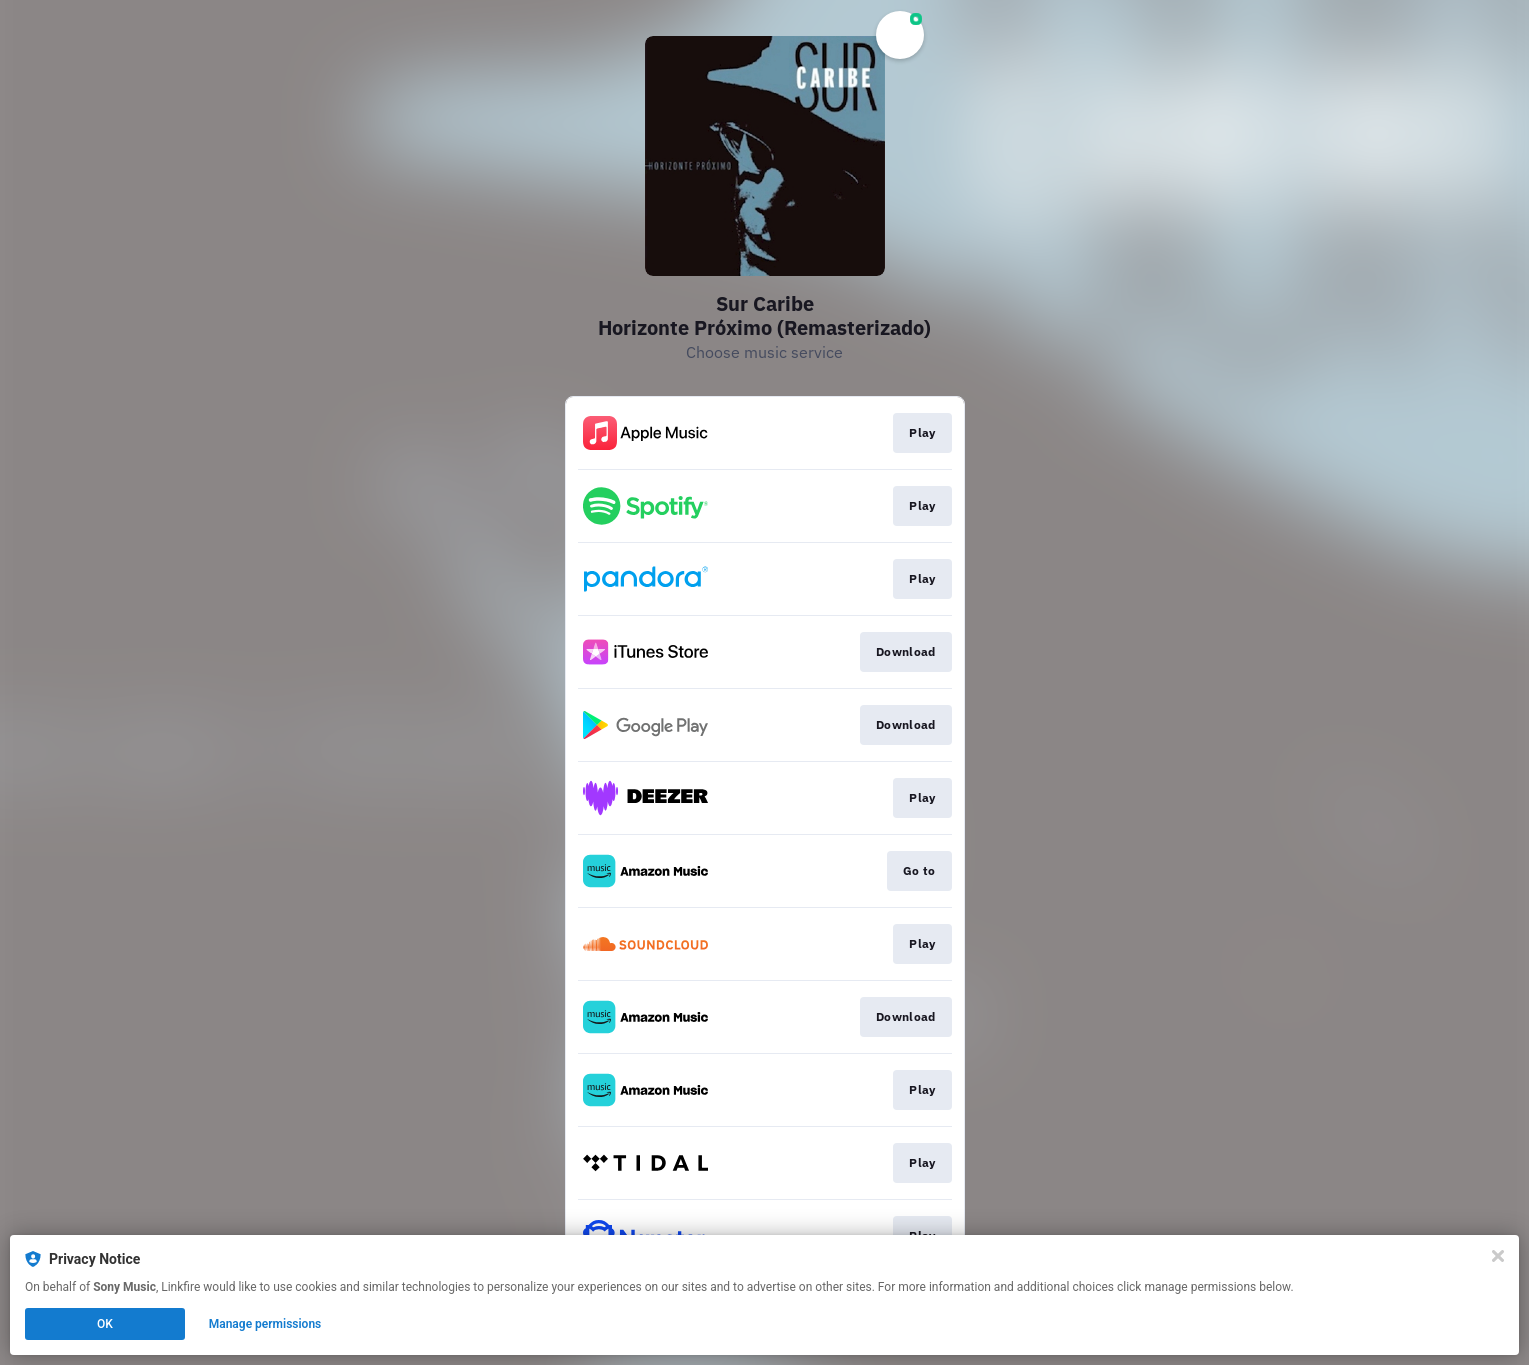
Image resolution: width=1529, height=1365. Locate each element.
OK (105, 1324)
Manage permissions (265, 1324)
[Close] (1498, 1256)
